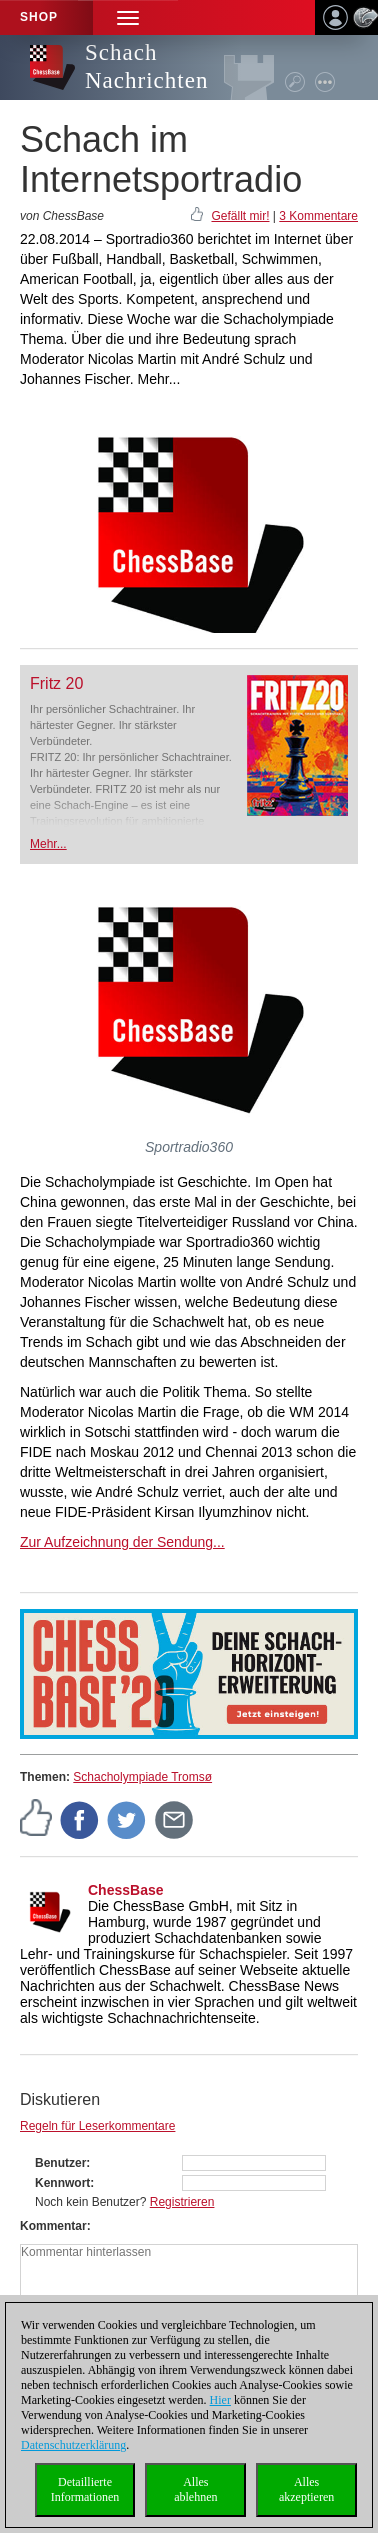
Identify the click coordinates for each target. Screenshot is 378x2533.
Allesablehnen (195, 2489)
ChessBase (126, 1890)
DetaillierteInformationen (85, 2489)
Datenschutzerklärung (73, 2445)
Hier (220, 2400)
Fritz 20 (56, 683)
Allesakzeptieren (306, 2489)
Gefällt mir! (240, 216)
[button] (128, 17)
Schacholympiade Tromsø (142, 1777)
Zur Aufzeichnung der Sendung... (122, 1542)
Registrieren (182, 2202)
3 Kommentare (318, 216)
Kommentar (53, 2226)
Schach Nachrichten (146, 66)
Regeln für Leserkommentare (97, 2126)
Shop (39, 17)
